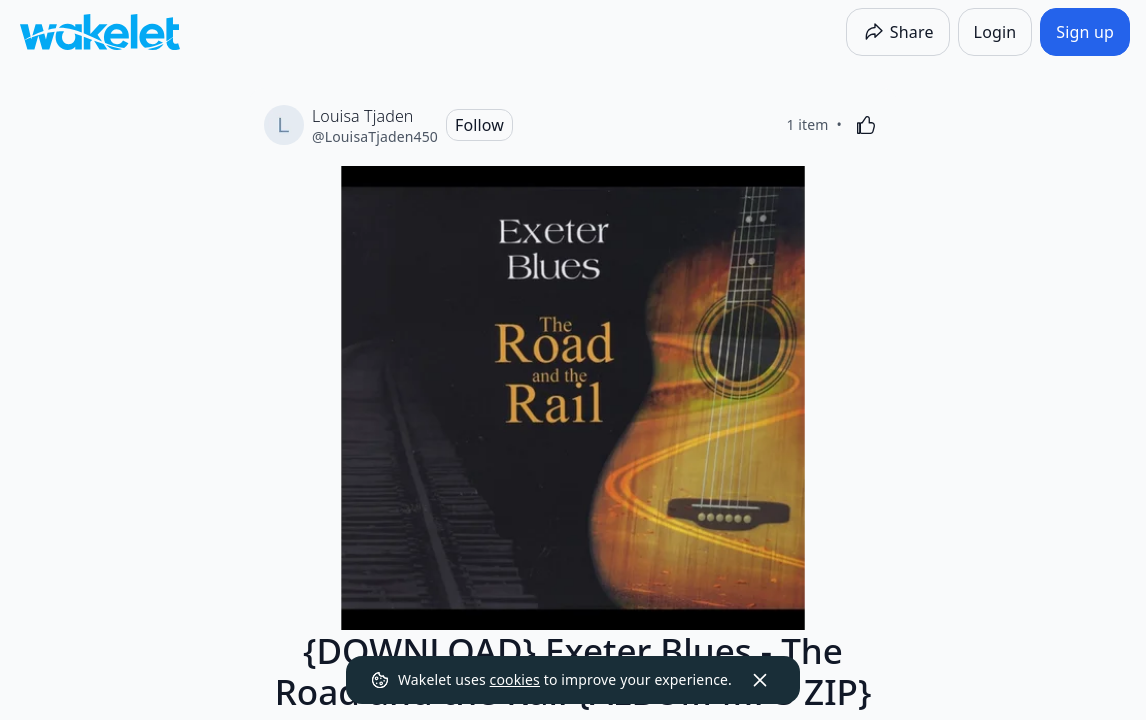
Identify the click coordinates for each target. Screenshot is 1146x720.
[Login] (995, 32)
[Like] (866, 125)
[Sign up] (1085, 32)
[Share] (898, 32)
